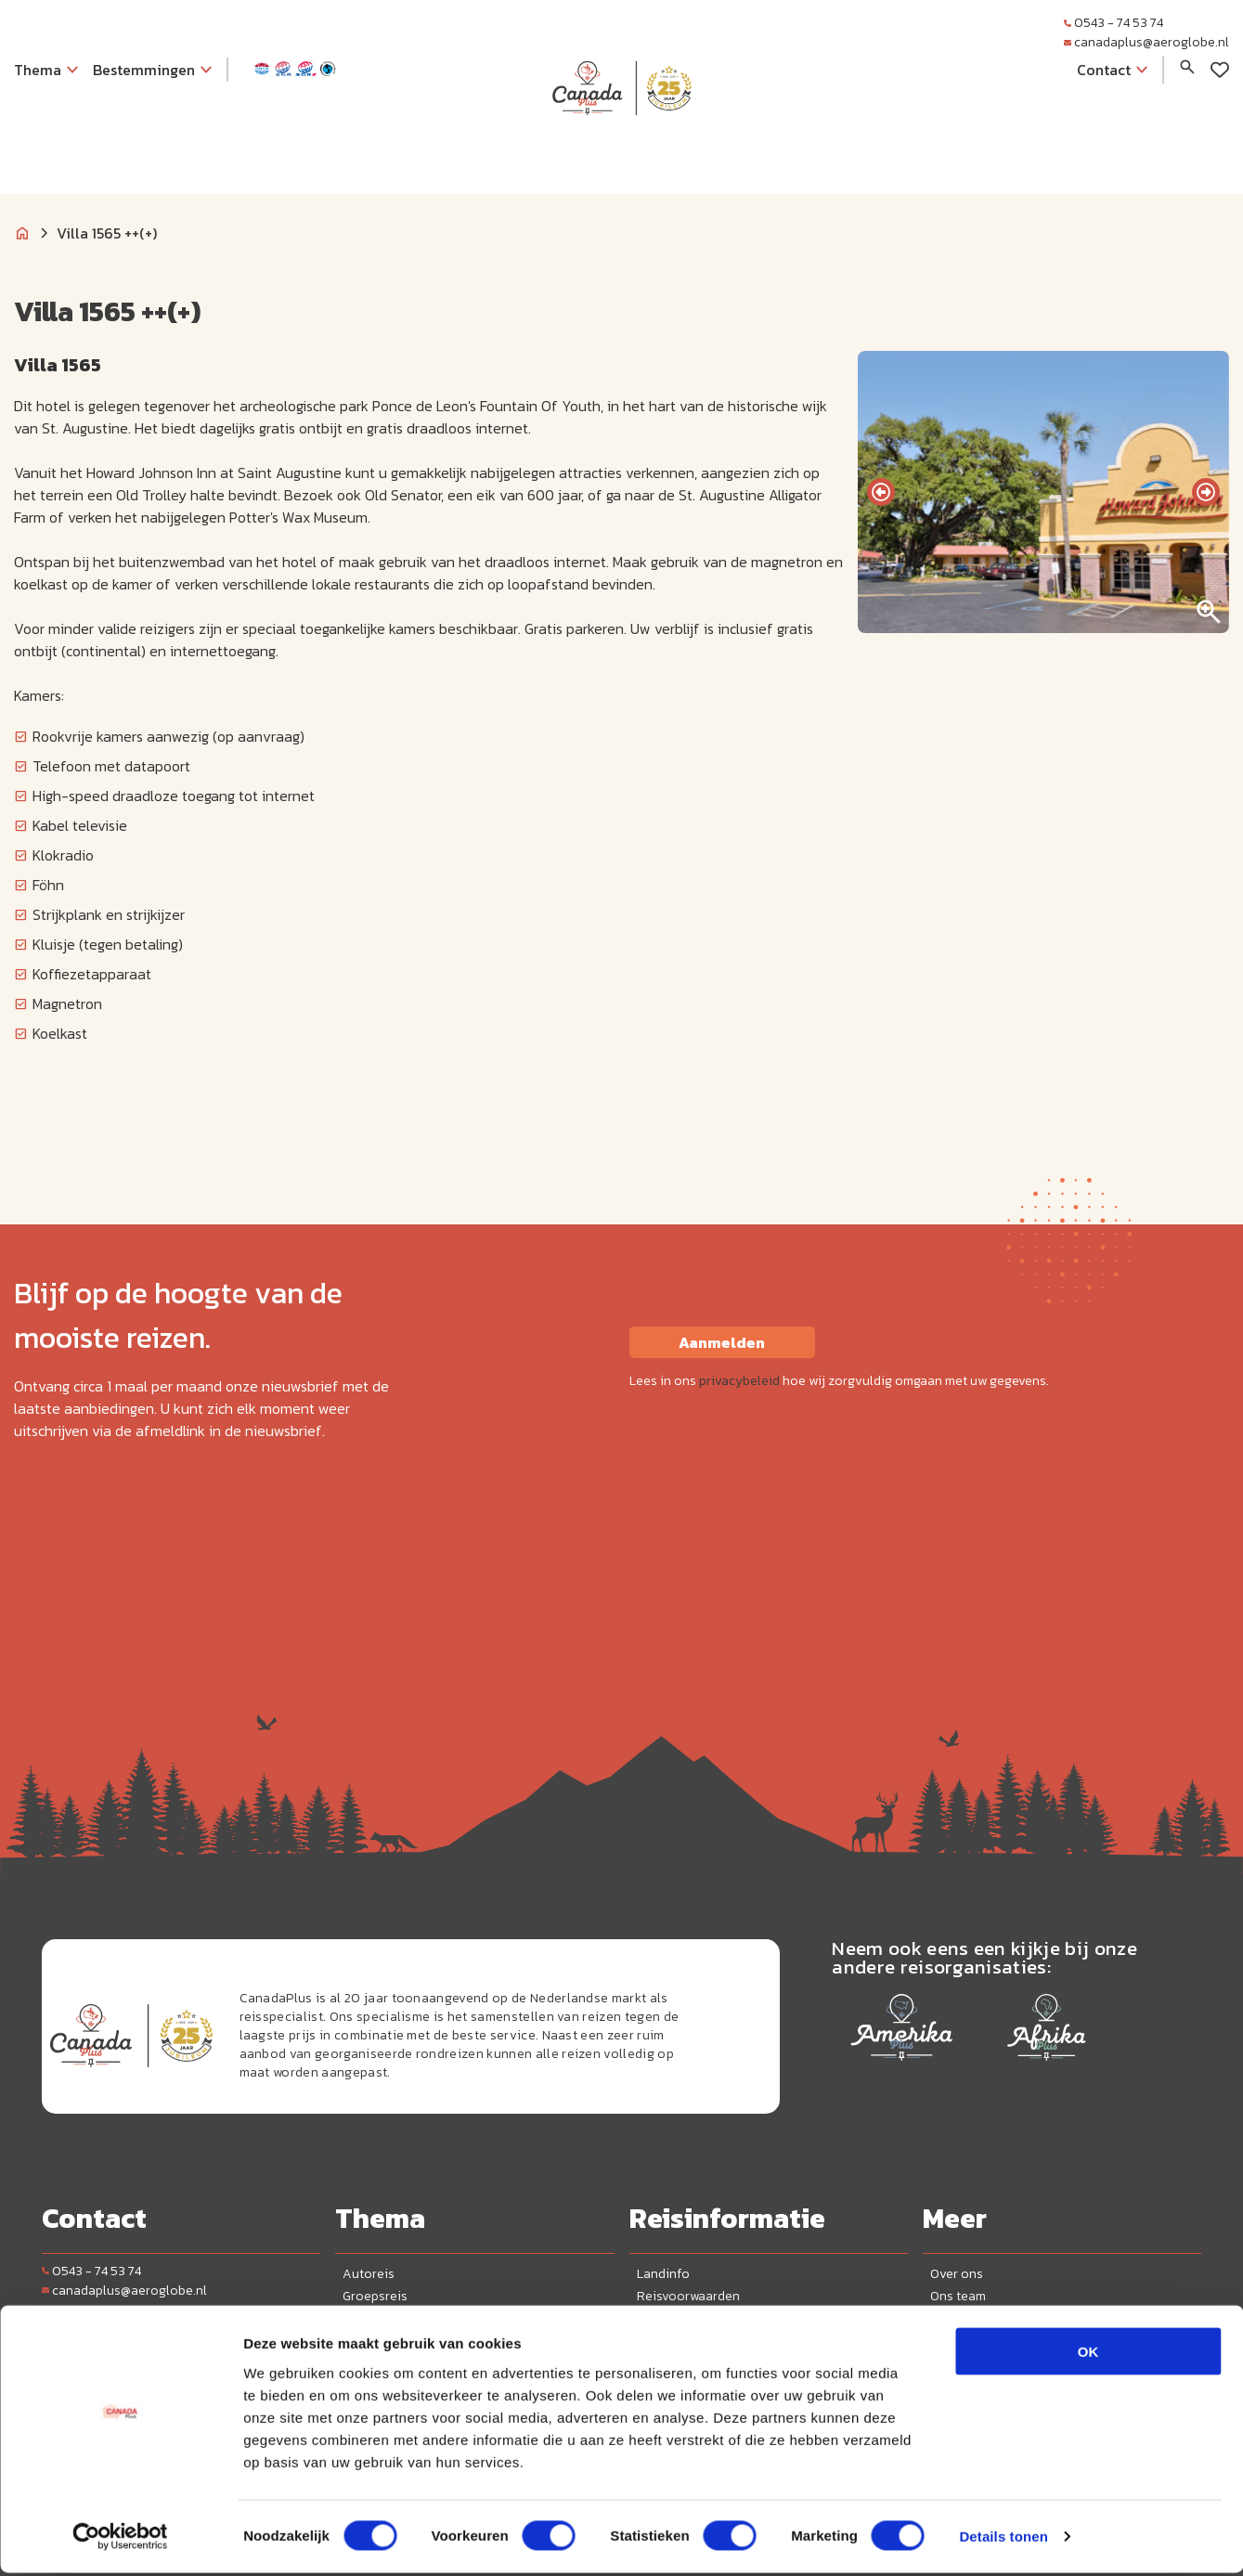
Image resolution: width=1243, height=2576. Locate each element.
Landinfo (663, 2274)
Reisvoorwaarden (688, 2296)
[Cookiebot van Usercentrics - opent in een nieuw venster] (120, 2540)
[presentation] (881, 492)
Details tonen (1003, 2539)
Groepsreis (375, 2296)
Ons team (958, 2296)
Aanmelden (722, 1342)
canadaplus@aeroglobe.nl (1146, 42)
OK (1088, 2354)
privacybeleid (739, 1381)
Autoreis (369, 2274)
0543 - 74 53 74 (1113, 22)
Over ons (956, 2274)
